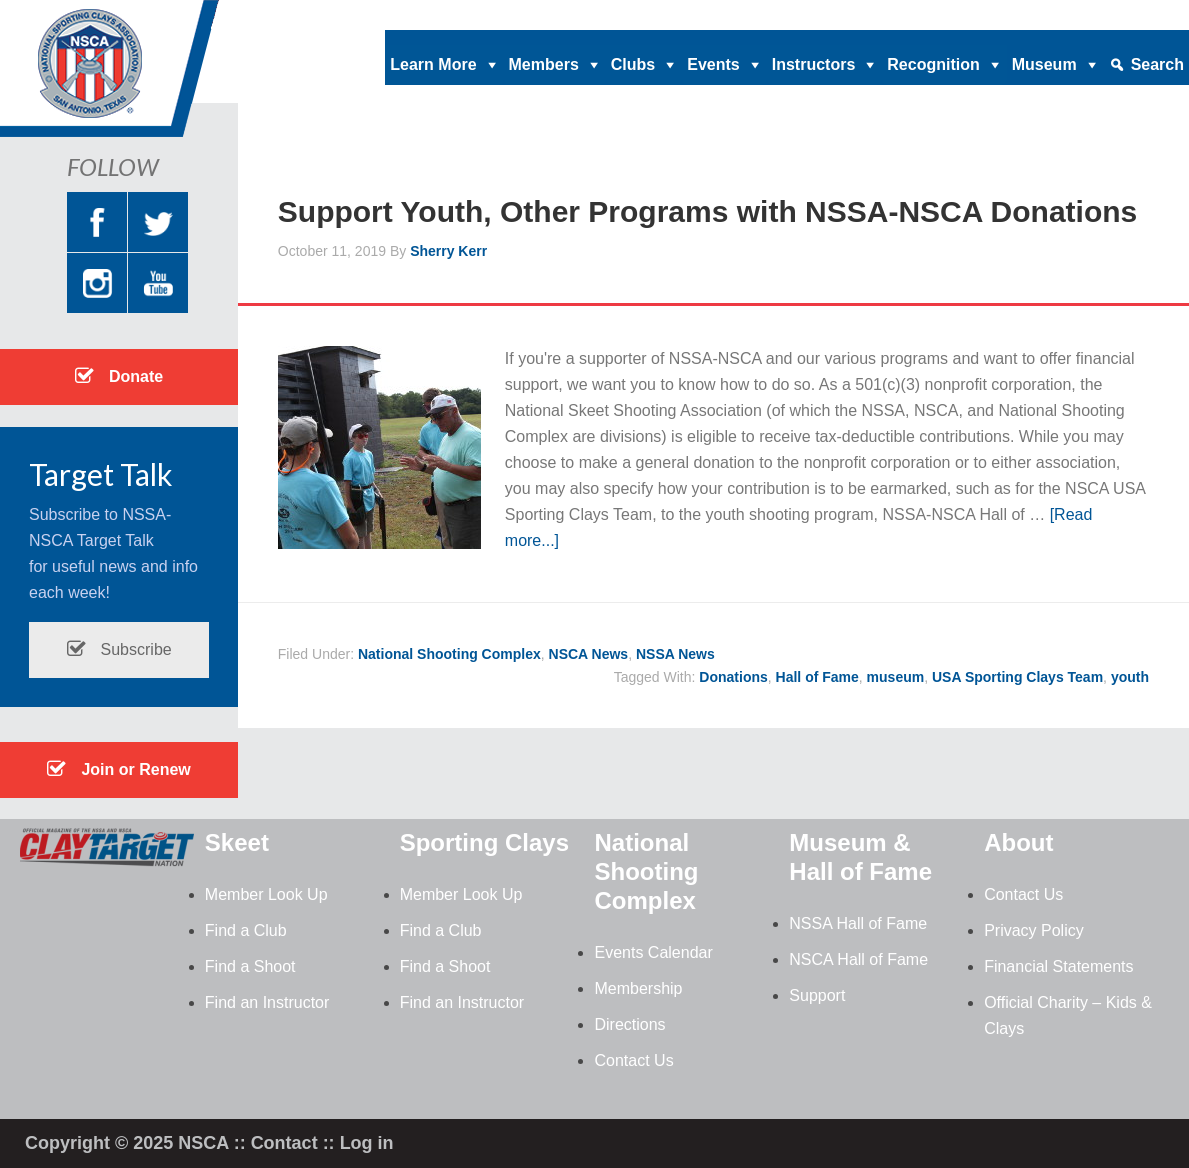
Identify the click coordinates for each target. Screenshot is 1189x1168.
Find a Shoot (250, 966)
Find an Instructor (267, 1002)
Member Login (1135, 15)
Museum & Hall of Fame (860, 857)
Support (817, 995)
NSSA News (675, 654)
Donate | (631, 15)
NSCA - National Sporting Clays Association (160, 75)
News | (981, 15)
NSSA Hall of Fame (858, 923)
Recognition (933, 64)
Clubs (633, 64)
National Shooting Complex (449, 654)
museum (896, 677)
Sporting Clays (484, 842)
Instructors (814, 64)
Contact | (1045, 15)
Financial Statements (1058, 966)
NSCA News (589, 654)
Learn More (433, 64)
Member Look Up (266, 894)
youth (1130, 677)
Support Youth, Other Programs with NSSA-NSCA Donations (707, 211)
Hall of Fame (817, 677)
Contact (284, 1143)
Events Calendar (653, 952)
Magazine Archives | (880, 15)
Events (713, 64)
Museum (1044, 64)
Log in (367, 1143)
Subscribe (119, 649)
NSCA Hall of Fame (858, 959)
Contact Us (633, 1060)
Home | (568, 15)
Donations (733, 677)
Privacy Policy (1034, 930)
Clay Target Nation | (736, 15)
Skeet (237, 842)
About (1018, 842)
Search (1157, 64)
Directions (629, 1024)
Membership (638, 988)
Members (544, 64)
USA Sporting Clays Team (1017, 677)
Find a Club (246, 930)
